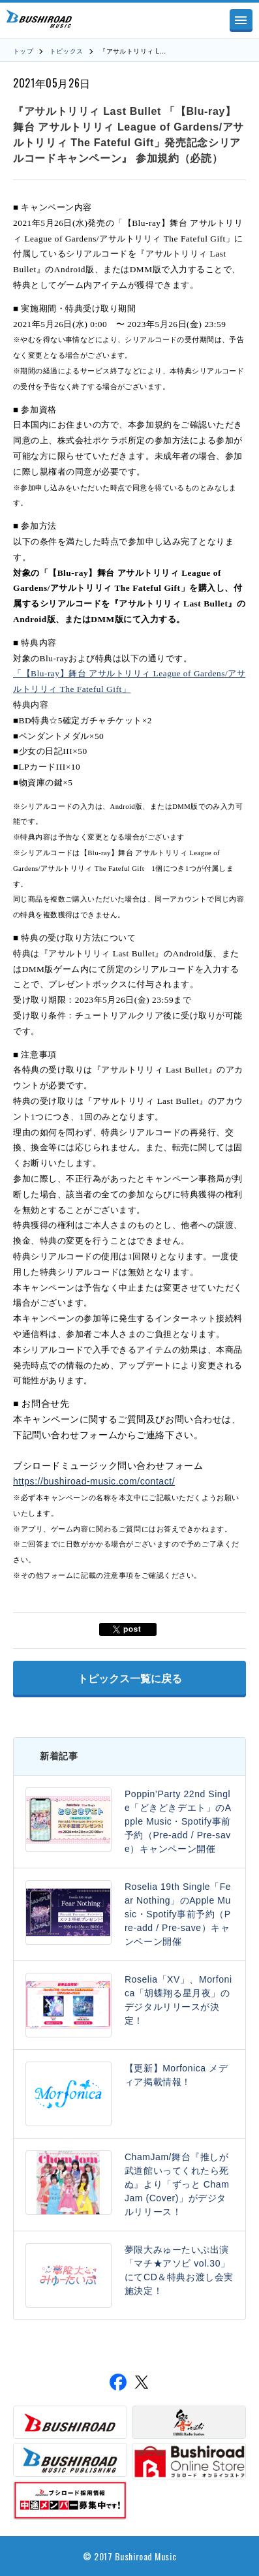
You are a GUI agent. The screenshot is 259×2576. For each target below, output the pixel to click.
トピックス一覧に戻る (130, 1678)
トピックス (67, 51)
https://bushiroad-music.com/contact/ (94, 1481)
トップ (23, 51)
